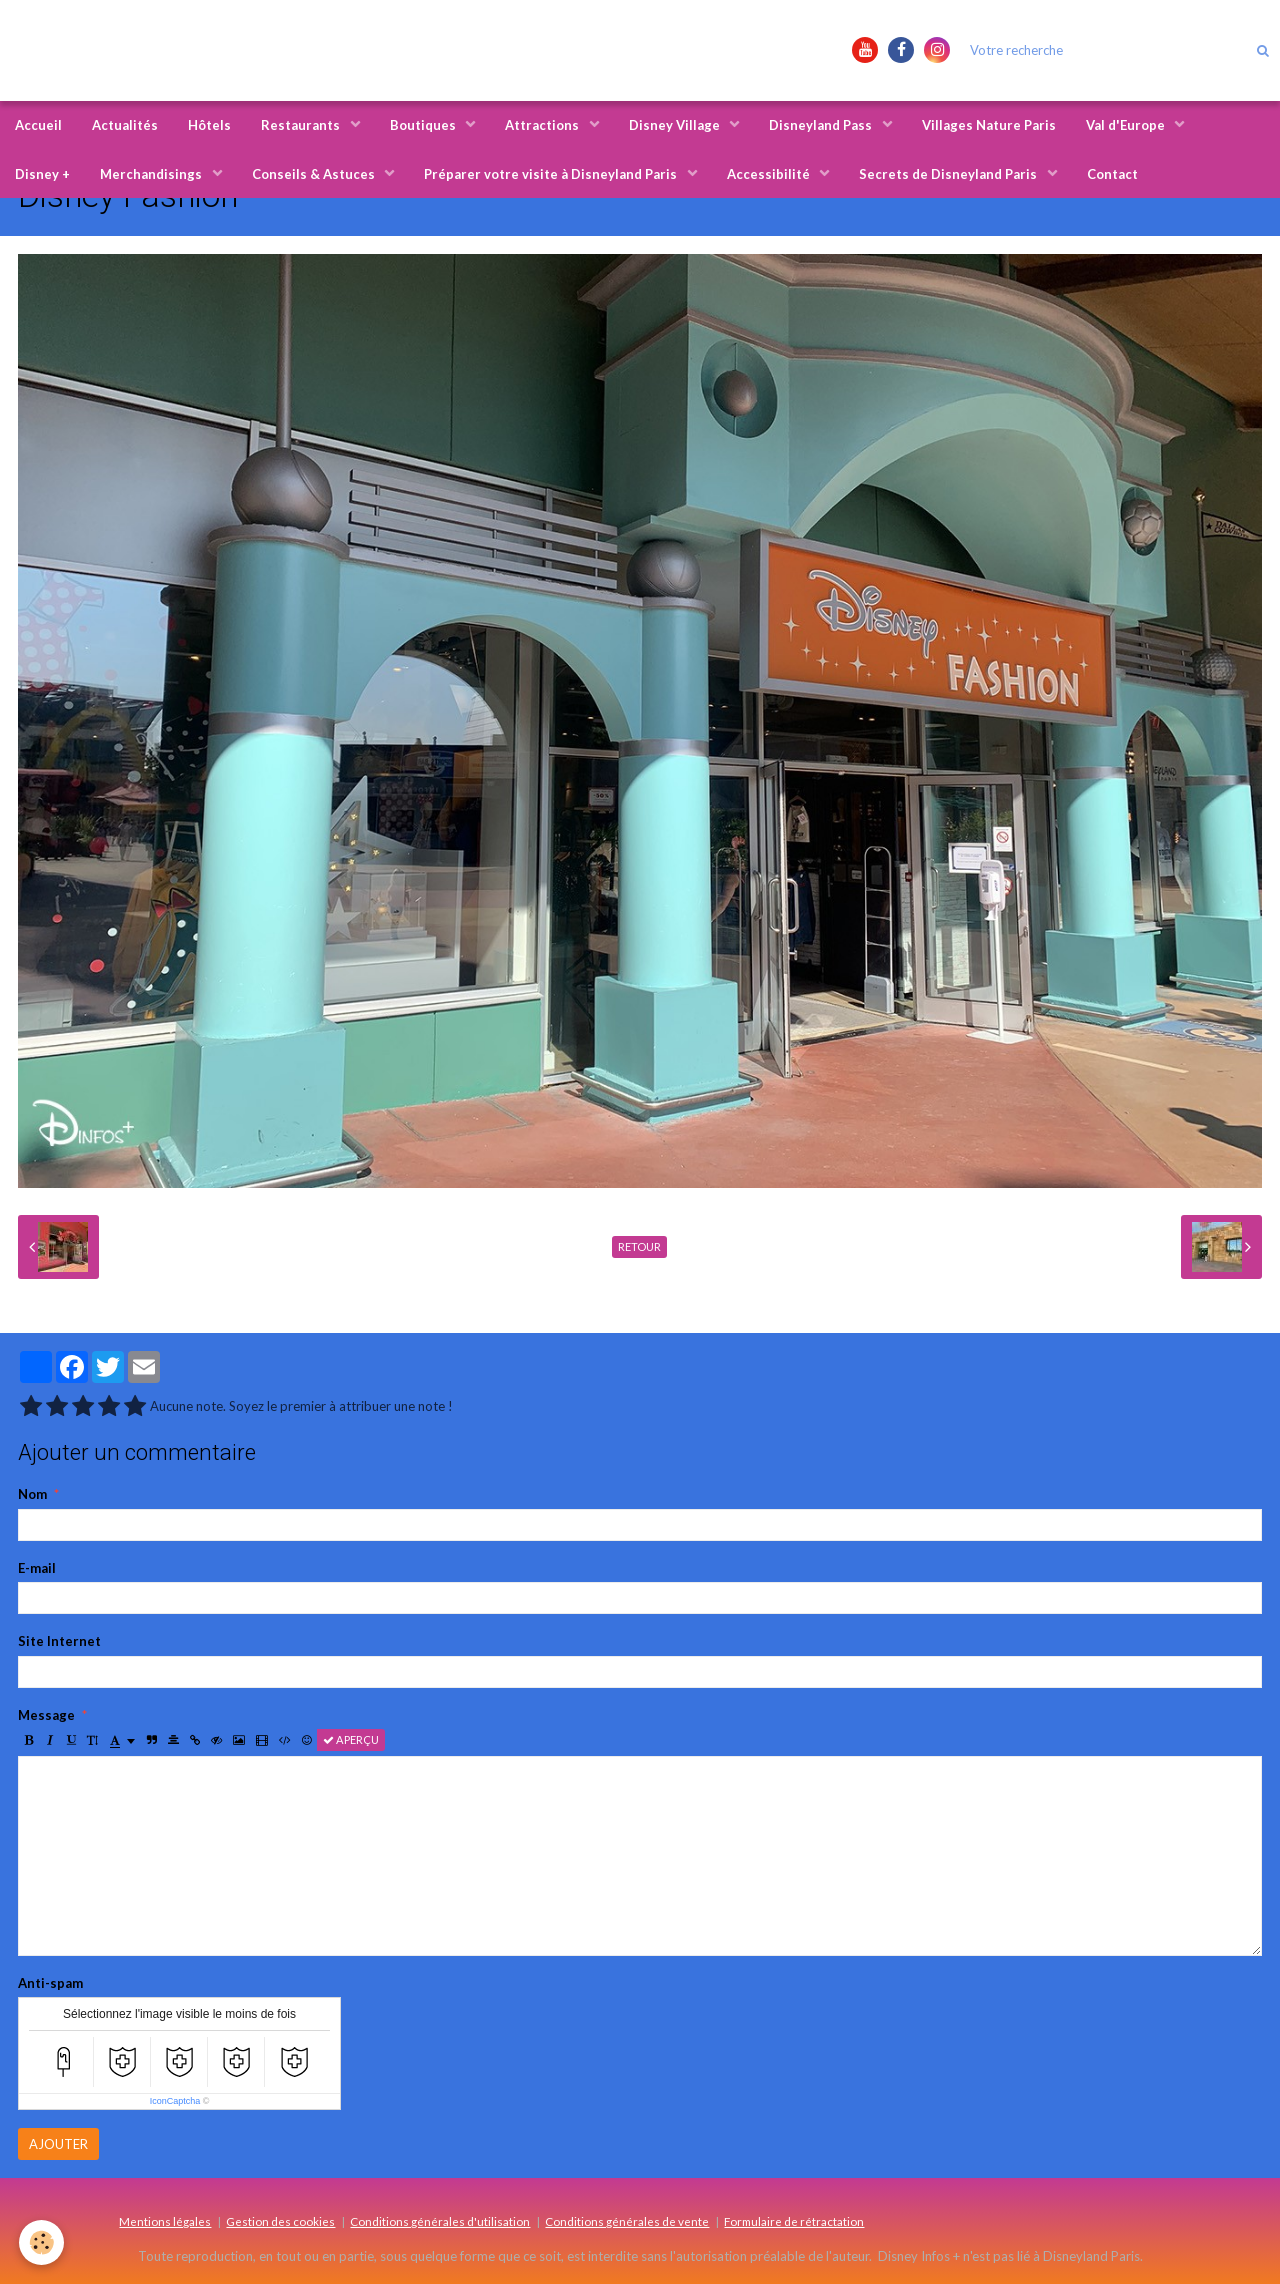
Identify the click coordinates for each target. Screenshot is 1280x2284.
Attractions (543, 125)
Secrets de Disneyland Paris (949, 174)
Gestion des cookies (280, 2221)
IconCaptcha (175, 2101)
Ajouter (58, 2144)
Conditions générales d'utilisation (440, 2221)
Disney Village (676, 125)
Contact (1112, 174)
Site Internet (59, 1641)
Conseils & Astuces (315, 174)
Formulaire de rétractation (794, 2221)
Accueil (38, 125)
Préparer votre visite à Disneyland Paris (552, 174)
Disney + (42, 174)
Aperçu (351, 1739)
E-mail (37, 1568)
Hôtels (209, 125)
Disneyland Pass (822, 125)
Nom (32, 1494)
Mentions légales (165, 2221)
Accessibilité (770, 174)
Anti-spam (50, 1983)
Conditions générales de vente (627, 2221)
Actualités (125, 125)
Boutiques (424, 125)
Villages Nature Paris (989, 125)
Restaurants (302, 125)
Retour (639, 1246)
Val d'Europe (1127, 125)
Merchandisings (152, 174)
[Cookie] (42, 2242)
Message (46, 1715)
